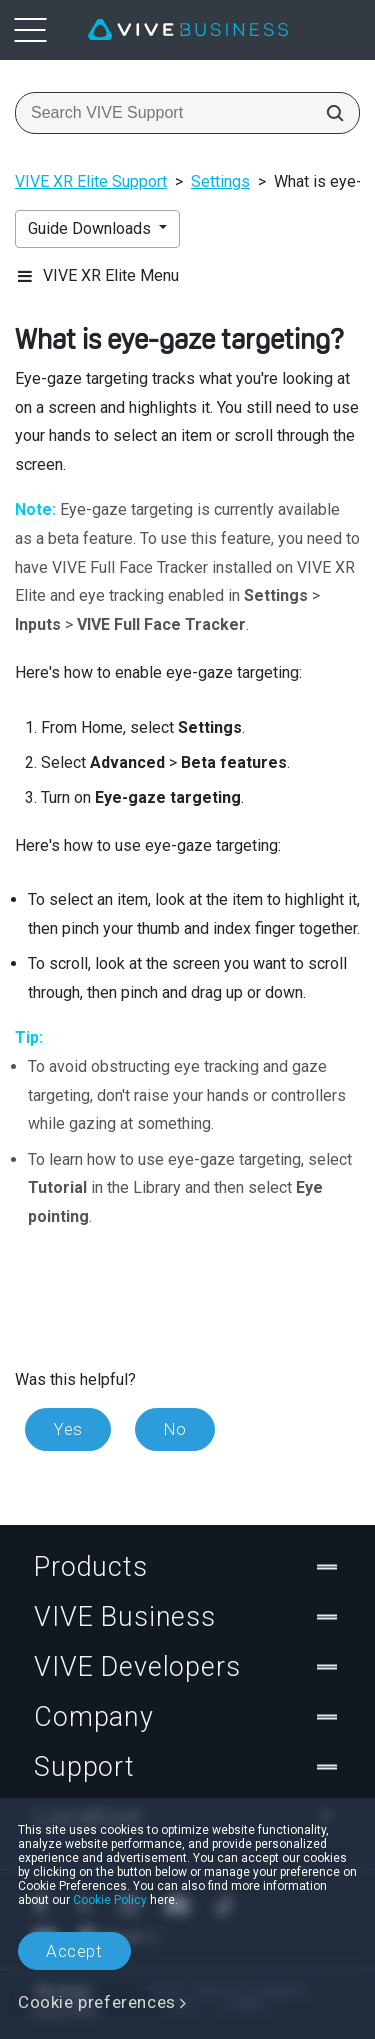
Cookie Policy (110, 1900)
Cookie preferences (97, 2002)
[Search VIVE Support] (329, 113)
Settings (220, 181)
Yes (68, 1429)
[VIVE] (188, 30)
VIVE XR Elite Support (91, 181)
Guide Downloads (91, 228)
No (175, 1429)
